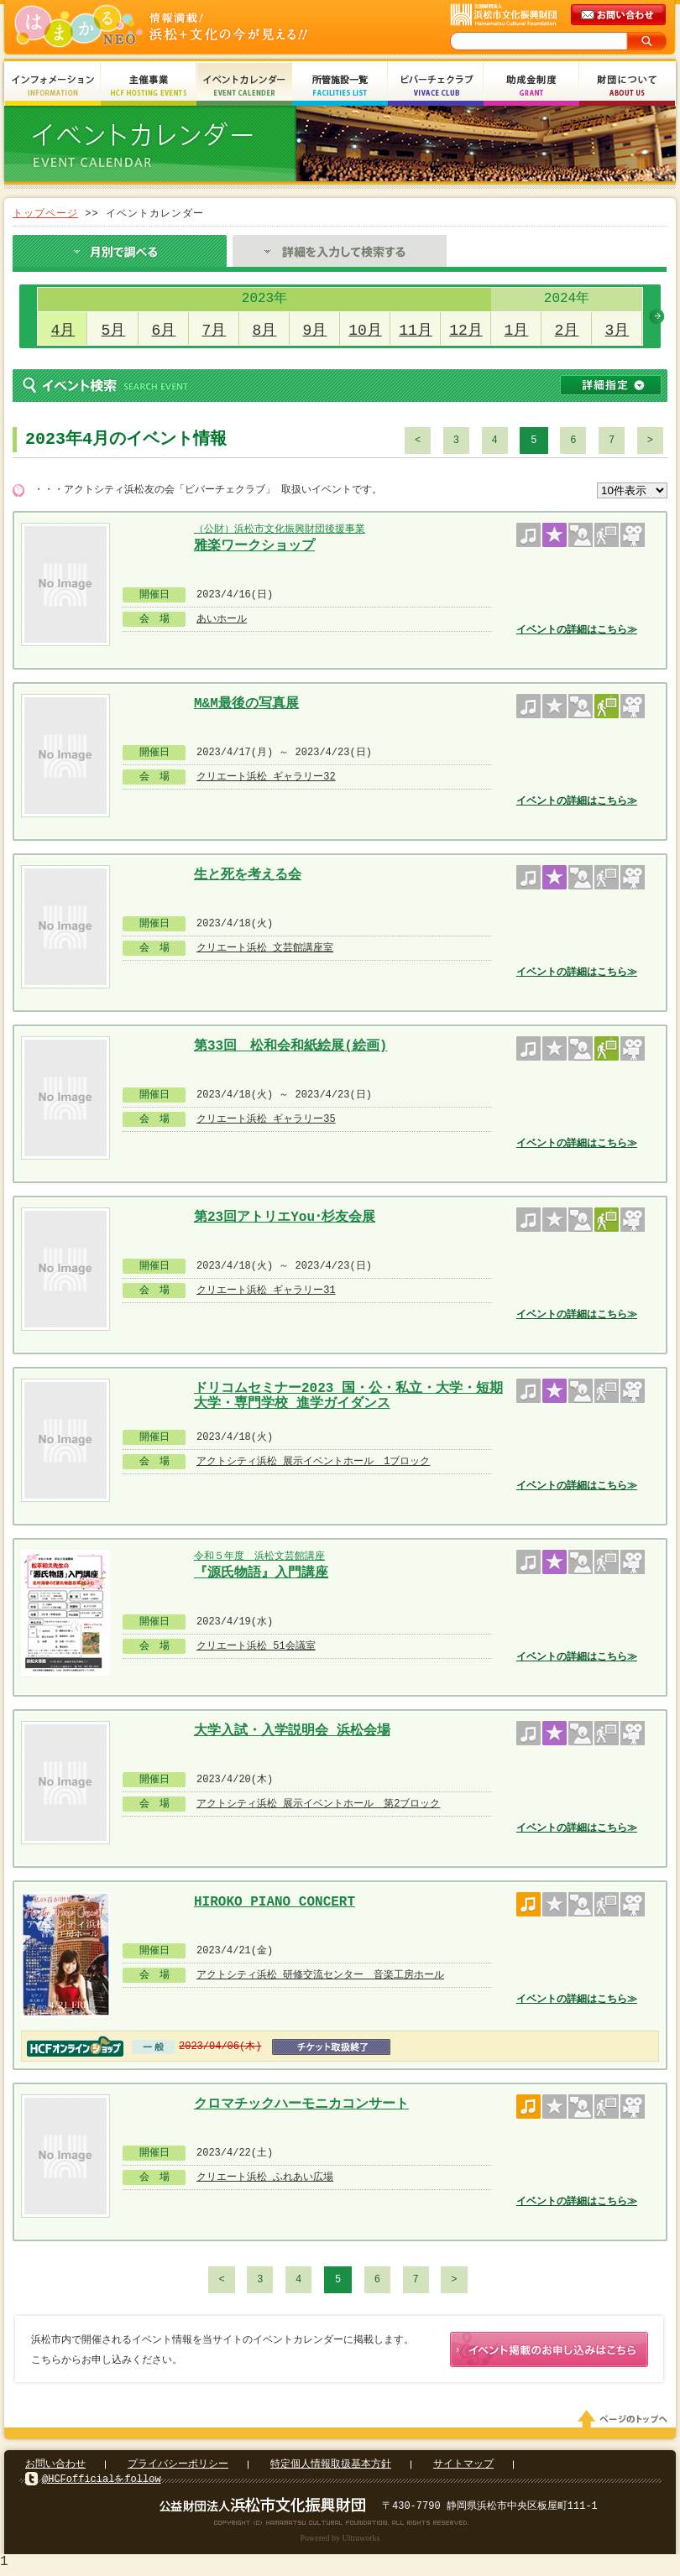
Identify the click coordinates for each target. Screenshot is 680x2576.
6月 (164, 331)
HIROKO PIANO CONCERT (274, 1902)
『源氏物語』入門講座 (261, 1573)
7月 (214, 331)
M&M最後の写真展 (246, 704)
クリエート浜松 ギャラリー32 (266, 776)
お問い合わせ (55, 2467)
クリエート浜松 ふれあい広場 (264, 2177)
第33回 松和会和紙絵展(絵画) (290, 1046)
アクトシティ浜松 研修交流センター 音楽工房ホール (320, 1975)
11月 (415, 331)
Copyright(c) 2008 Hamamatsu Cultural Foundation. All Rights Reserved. (340, 2525)
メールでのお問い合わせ (619, 15)
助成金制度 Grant (531, 86)
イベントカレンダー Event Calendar (244, 86)
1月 (517, 331)
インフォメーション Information (53, 86)
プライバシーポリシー (178, 2467)
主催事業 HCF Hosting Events (148, 86)
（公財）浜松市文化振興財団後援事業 (279, 529)
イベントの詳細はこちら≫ (576, 630)
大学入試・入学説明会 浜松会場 (292, 1731)
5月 (114, 331)
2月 (567, 331)
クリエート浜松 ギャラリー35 (266, 1119)
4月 (63, 330)
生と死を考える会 (247, 875)
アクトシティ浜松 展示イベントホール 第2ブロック (318, 1803)
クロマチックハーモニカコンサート (301, 2104)
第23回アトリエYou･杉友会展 (284, 1217)
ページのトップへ (625, 2422)
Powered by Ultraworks (340, 2541)
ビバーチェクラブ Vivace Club (436, 86)
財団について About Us (627, 86)
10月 (365, 331)
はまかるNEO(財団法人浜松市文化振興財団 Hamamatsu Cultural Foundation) (197, 27)
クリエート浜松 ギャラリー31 (266, 1290)
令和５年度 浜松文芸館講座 (259, 1556)
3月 (617, 331)
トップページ (45, 213)
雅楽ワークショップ (254, 546)
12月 (466, 331)
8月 (265, 331)
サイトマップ (463, 2467)
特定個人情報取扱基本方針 (330, 2467)
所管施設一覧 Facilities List (340, 86)
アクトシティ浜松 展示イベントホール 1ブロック (313, 1461)
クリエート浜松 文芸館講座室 (264, 948)
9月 (315, 331)
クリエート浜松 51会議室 (256, 1646)
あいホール (221, 619)
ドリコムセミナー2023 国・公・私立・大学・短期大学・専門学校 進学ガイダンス (348, 1394)
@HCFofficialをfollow (101, 2482)
